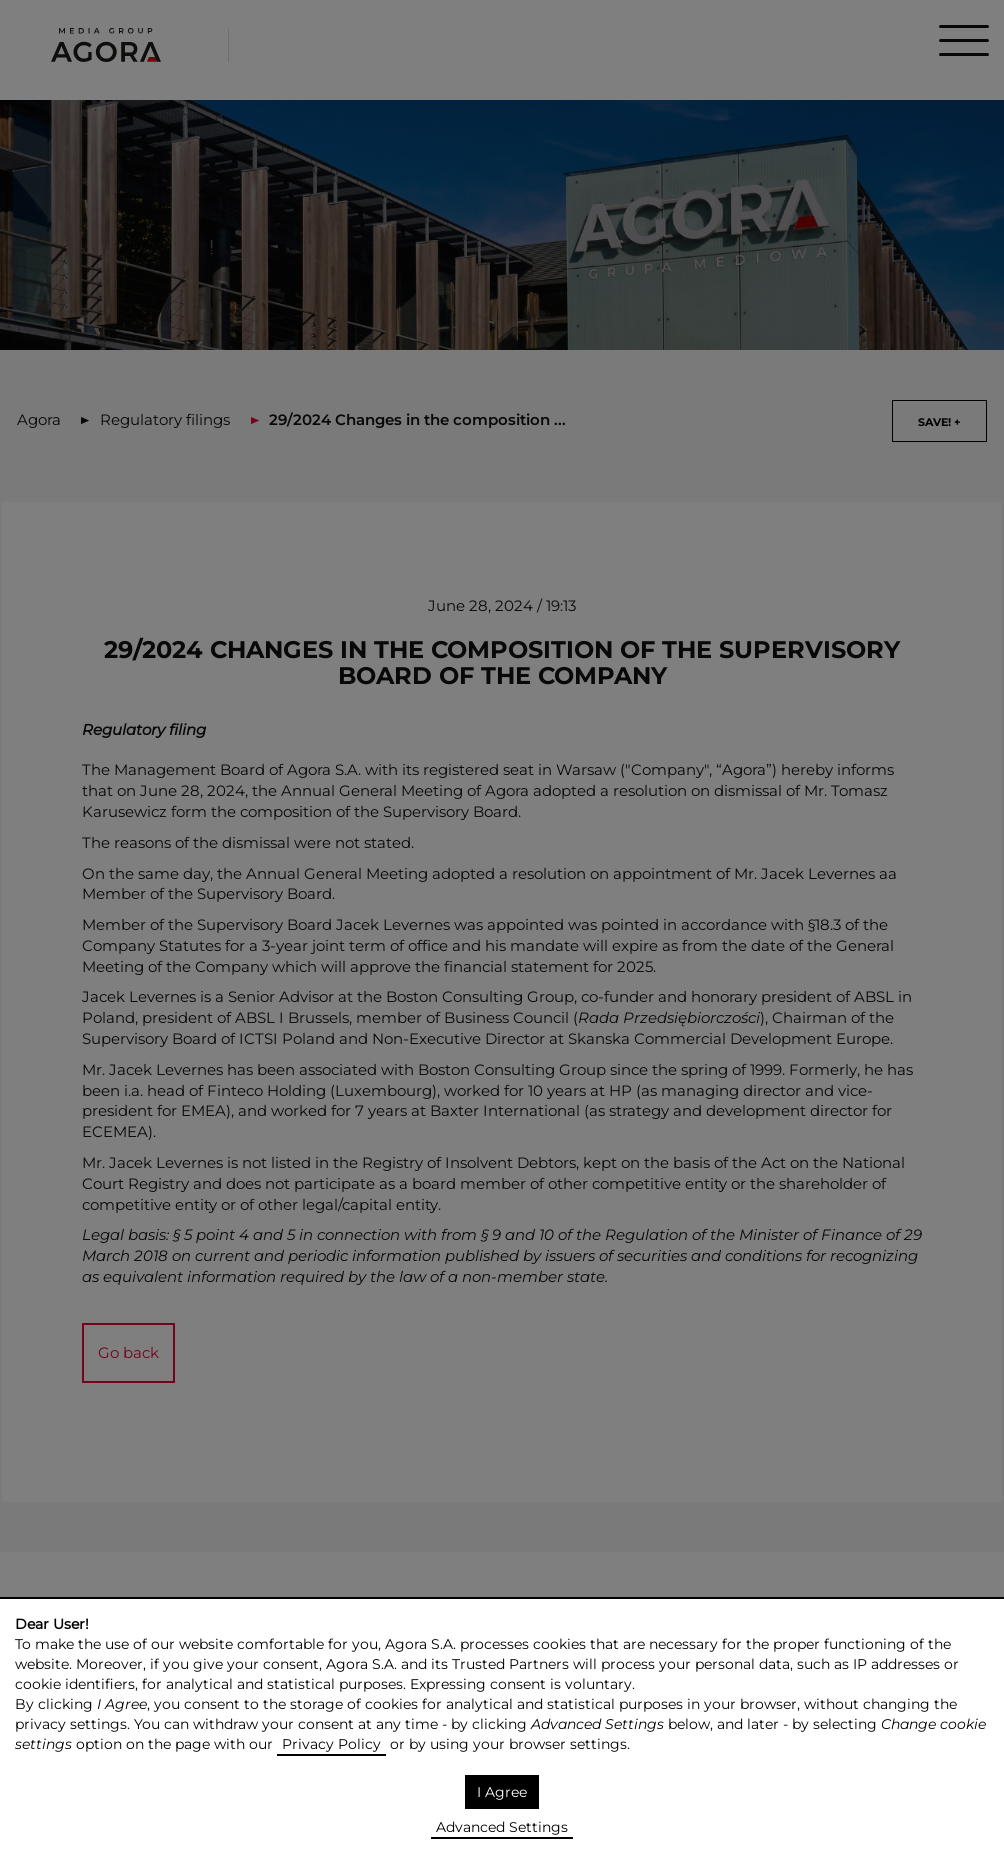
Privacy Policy (331, 1744)
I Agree (502, 1792)
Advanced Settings (502, 1827)
